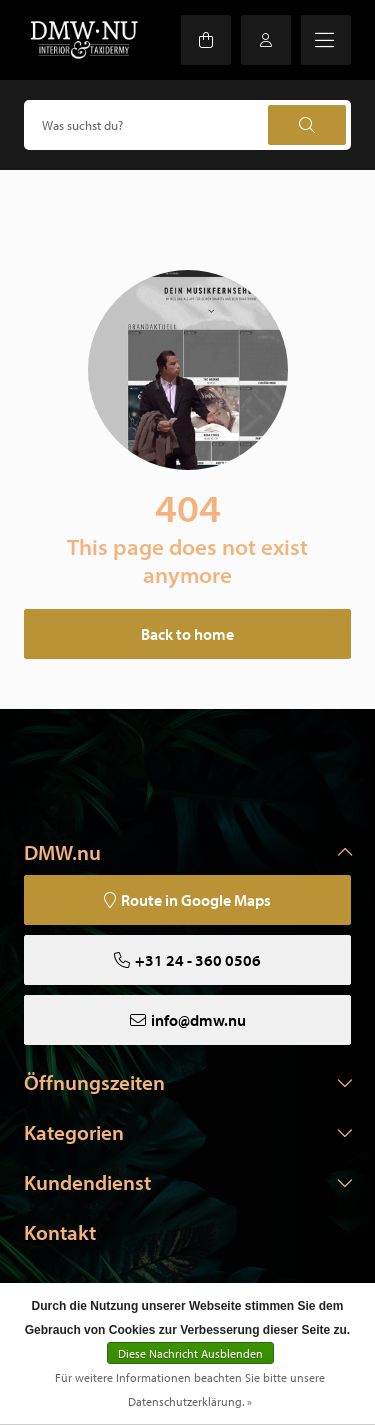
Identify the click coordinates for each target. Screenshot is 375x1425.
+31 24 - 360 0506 (198, 960)
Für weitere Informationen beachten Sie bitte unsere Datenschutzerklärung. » (190, 1389)
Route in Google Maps (196, 900)
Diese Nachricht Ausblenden (190, 1353)
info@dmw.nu (198, 1020)
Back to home (187, 634)
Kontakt (60, 1232)
